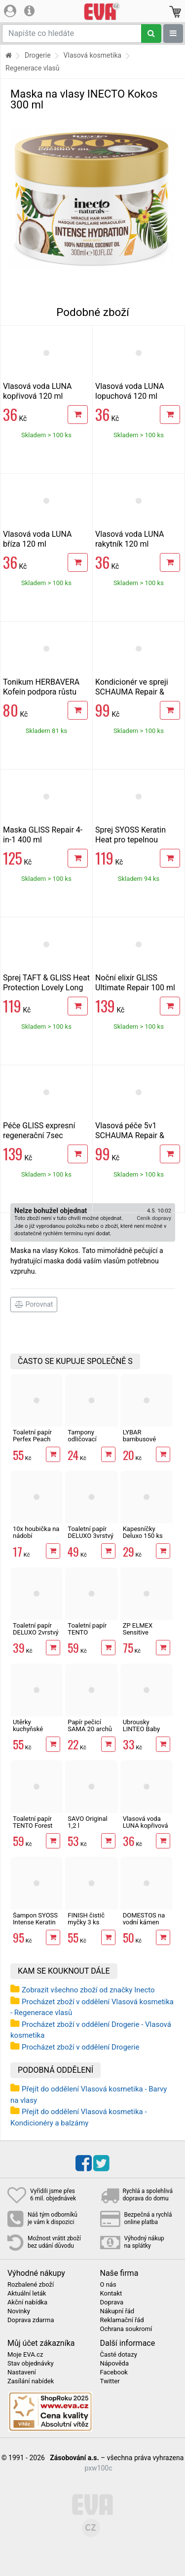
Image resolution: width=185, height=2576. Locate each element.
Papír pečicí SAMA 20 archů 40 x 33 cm (90, 1729)
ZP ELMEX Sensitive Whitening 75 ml (146, 1632)
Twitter (110, 2381)
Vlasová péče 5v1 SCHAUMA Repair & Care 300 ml (129, 1135)
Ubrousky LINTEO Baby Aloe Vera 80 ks (145, 1729)
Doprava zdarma (30, 2320)
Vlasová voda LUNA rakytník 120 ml (129, 539)
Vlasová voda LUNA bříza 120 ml (37, 539)
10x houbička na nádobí (36, 1532)
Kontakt (111, 2293)
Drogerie (38, 55)
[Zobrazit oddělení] (173, 33)
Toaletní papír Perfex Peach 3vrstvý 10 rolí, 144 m (33, 1442)
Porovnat (34, 1304)
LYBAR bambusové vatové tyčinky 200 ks (143, 1442)
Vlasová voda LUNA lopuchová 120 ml (129, 391)
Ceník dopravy (154, 1218)
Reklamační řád (122, 2320)
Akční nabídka (27, 2302)
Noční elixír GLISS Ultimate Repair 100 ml (135, 982)
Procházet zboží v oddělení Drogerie (80, 2047)
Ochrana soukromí (126, 2329)
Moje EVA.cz (25, 2354)
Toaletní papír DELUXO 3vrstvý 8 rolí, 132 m (90, 1536)
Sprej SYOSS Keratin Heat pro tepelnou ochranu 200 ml (130, 839)
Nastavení (21, 2372)
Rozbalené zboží (30, 2284)
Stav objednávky (30, 2363)
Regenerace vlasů (32, 68)
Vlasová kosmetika (93, 55)
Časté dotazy (118, 2354)
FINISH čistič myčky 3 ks (86, 1919)
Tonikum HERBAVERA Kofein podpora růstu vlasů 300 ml (41, 691)
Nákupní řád (117, 2311)
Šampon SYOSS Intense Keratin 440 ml (35, 1922)
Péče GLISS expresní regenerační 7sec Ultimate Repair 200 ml (43, 1135)
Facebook (114, 2372)
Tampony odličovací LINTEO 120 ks (89, 1439)
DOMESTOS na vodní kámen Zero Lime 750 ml (144, 1926)
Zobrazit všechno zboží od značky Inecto (88, 1989)
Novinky (18, 2311)
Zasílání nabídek (30, 2381)
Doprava (112, 2302)
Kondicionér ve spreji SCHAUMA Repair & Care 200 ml (131, 691)
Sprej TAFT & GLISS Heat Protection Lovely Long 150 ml (46, 987)
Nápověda (114, 2363)
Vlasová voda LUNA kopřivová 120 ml (37, 391)
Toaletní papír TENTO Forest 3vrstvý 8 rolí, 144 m (33, 1829)
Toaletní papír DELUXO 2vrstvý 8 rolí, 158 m (36, 1632)
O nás (108, 2284)
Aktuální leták (26, 2293)
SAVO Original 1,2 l (87, 1822)
